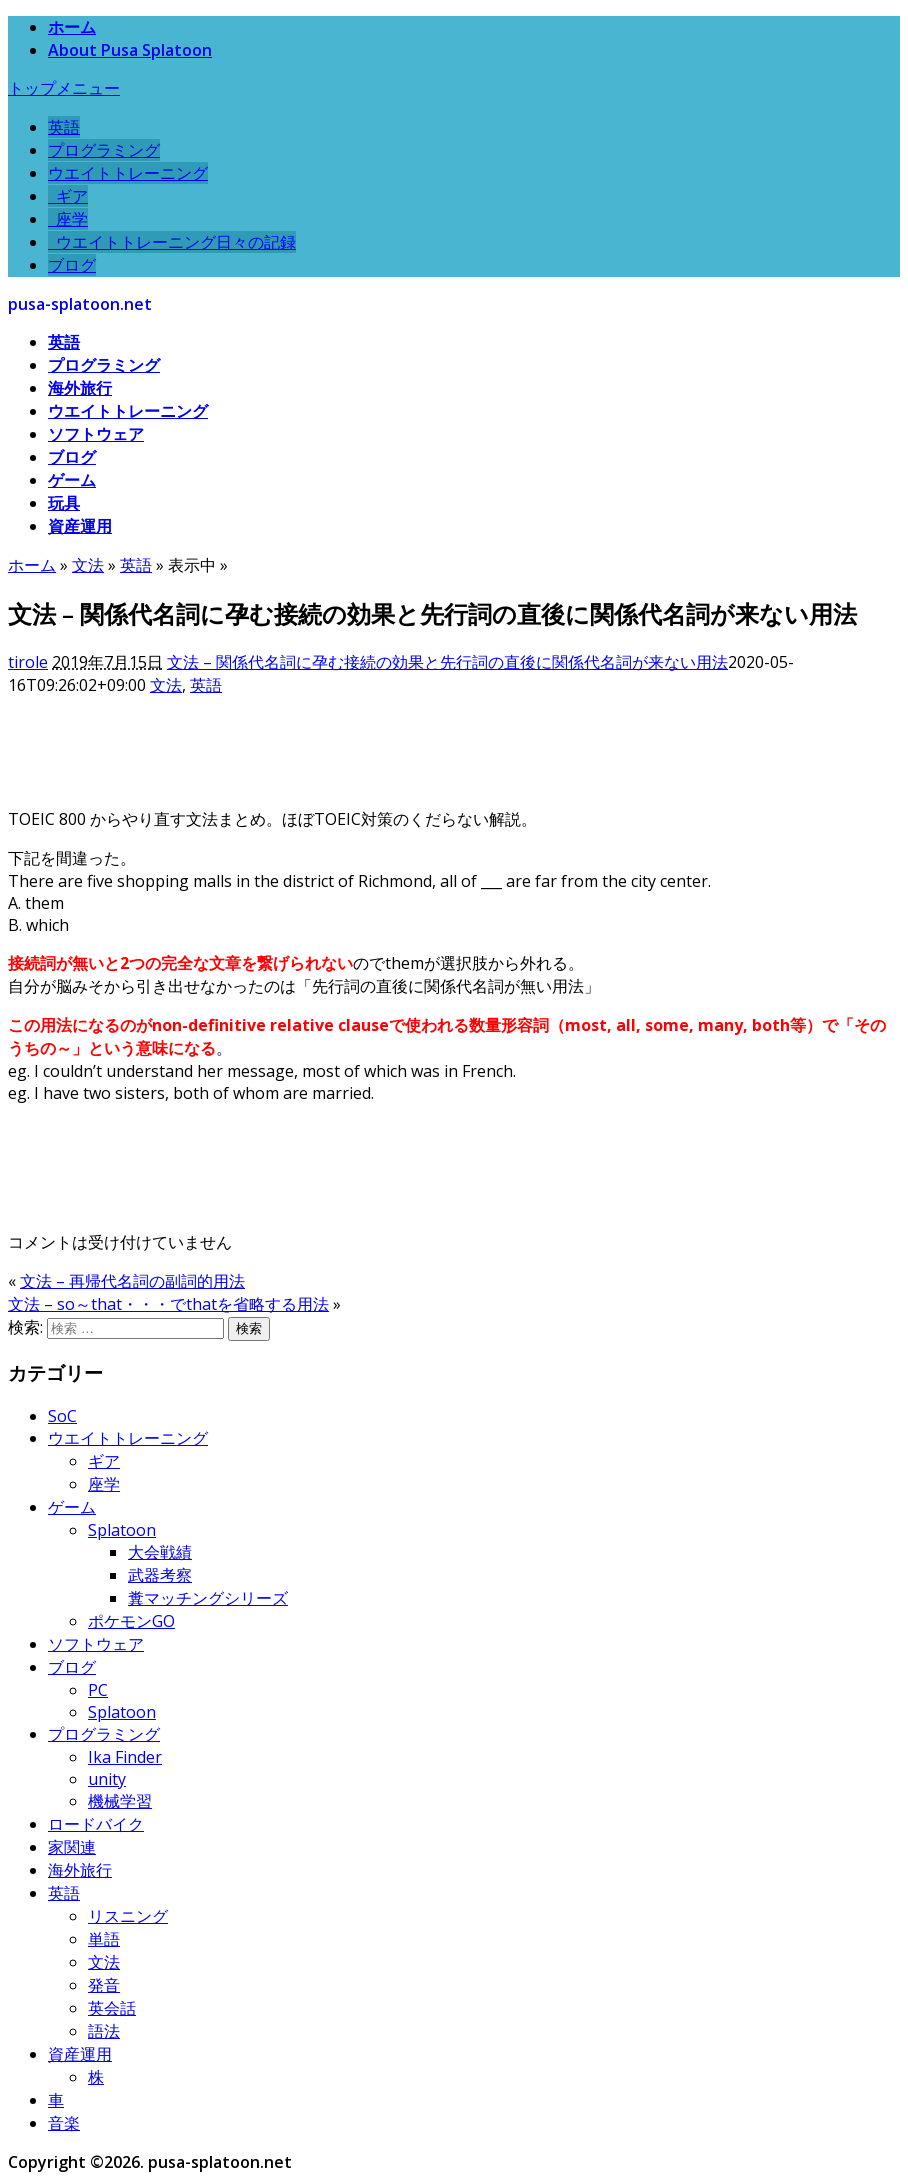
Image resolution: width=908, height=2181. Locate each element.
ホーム (72, 27)
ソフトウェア (96, 434)
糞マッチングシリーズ (208, 1598)
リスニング (128, 1916)
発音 (104, 1985)
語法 (104, 2031)
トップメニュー (64, 88)
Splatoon (122, 1530)
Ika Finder (125, 1757)
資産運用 (80, 526)
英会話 (112, 2008)
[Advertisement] (372, 742)
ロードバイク (96, 1824)
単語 (104, 1939)
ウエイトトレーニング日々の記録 (172, 242)
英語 (64, 127)
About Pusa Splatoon (130, 50)
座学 (68, 219)
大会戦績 (160, 1552)
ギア (68, 196)
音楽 (64, 2123)
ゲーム (72, 480)
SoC (62, 1416)
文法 (166, 685)
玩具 (64, 503)
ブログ (72, 265)
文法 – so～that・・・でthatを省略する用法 (168, 1304)
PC (98, 1690)
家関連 (72, 1847)
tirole (28, 662)
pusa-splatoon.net (80, 304)
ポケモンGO (131, 1621)
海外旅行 (80, 388)
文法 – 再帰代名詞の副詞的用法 (132, 1281)
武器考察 (160, 1575)
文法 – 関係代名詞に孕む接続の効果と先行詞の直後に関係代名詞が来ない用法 (447, 662)
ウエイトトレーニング (128, 173)
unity (107, 1779)
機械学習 (120, 1801)
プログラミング (104, 150)
